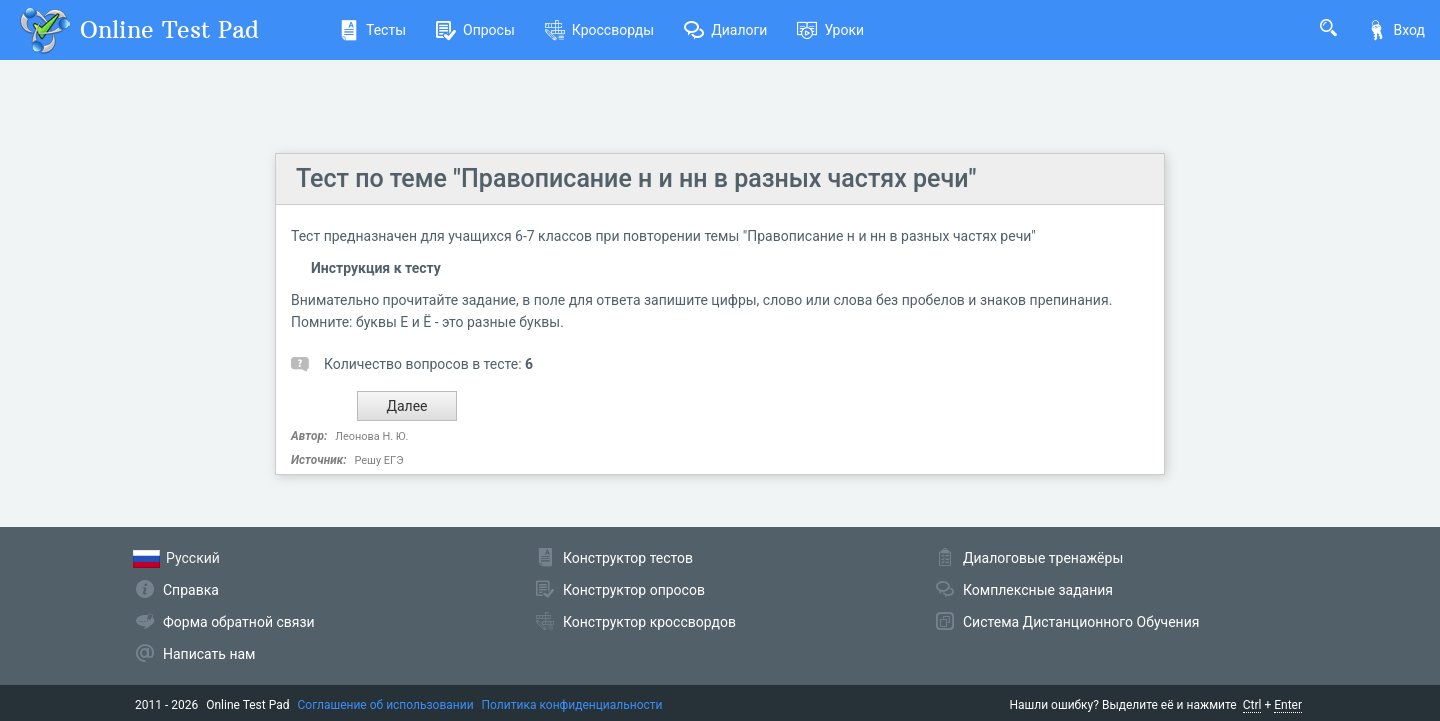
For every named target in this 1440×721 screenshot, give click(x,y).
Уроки (830, 30)
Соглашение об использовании (386, 705)
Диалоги (725, 30)
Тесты (372, 30)
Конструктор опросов (634, 590)
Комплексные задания (1038, 590)
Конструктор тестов (628, 558)
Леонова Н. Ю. (371, 436)
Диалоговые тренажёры (1043, 558)
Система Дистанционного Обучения (1081, 622)
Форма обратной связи (239, 622)
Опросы (475, 30)
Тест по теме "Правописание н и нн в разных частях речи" (636, 178)
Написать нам (209, 654)
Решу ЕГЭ (378, 460)
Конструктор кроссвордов (649, 622)
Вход (1396, 30)
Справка (191, 590)
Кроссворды (599, 30)
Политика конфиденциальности (572, 705)
